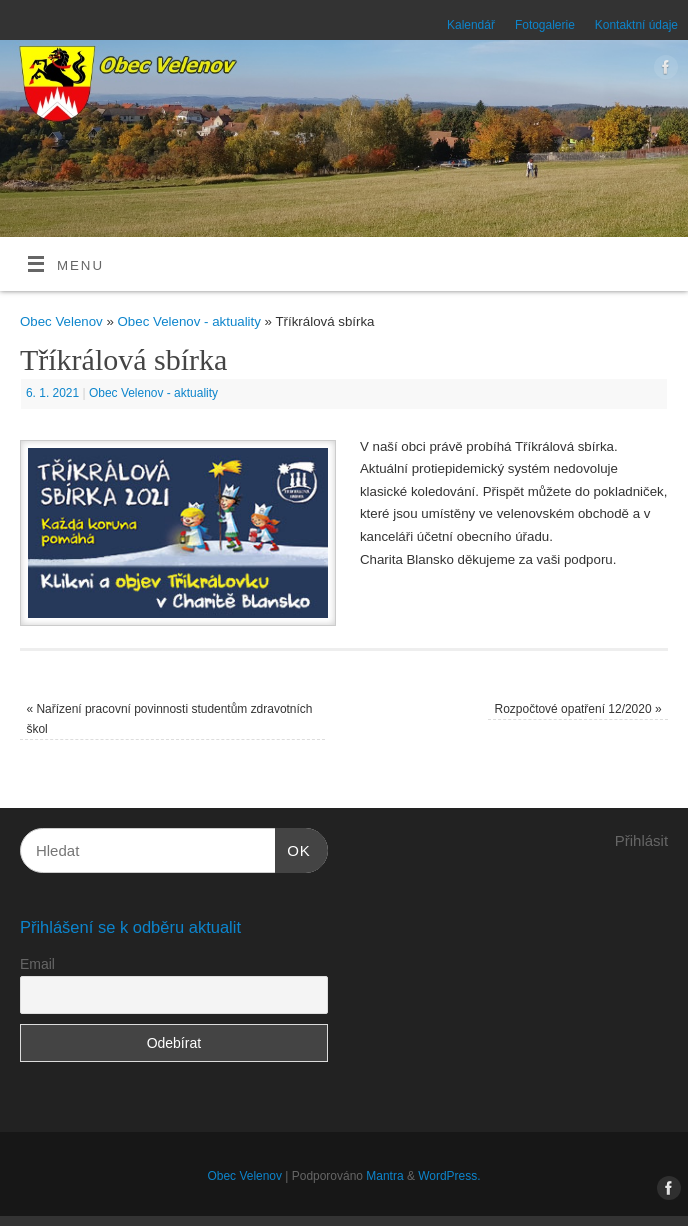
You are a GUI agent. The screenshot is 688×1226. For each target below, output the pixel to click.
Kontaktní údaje (636, 25)
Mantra (384, 1176)
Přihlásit (641, 840)
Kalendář (471, 25)
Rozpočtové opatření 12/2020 (578, 709)
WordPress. (449, 1176)
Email (37, 964)
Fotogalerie (545, 25)
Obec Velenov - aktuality (189, 321)
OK (293, 848)
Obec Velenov (61, 321)
